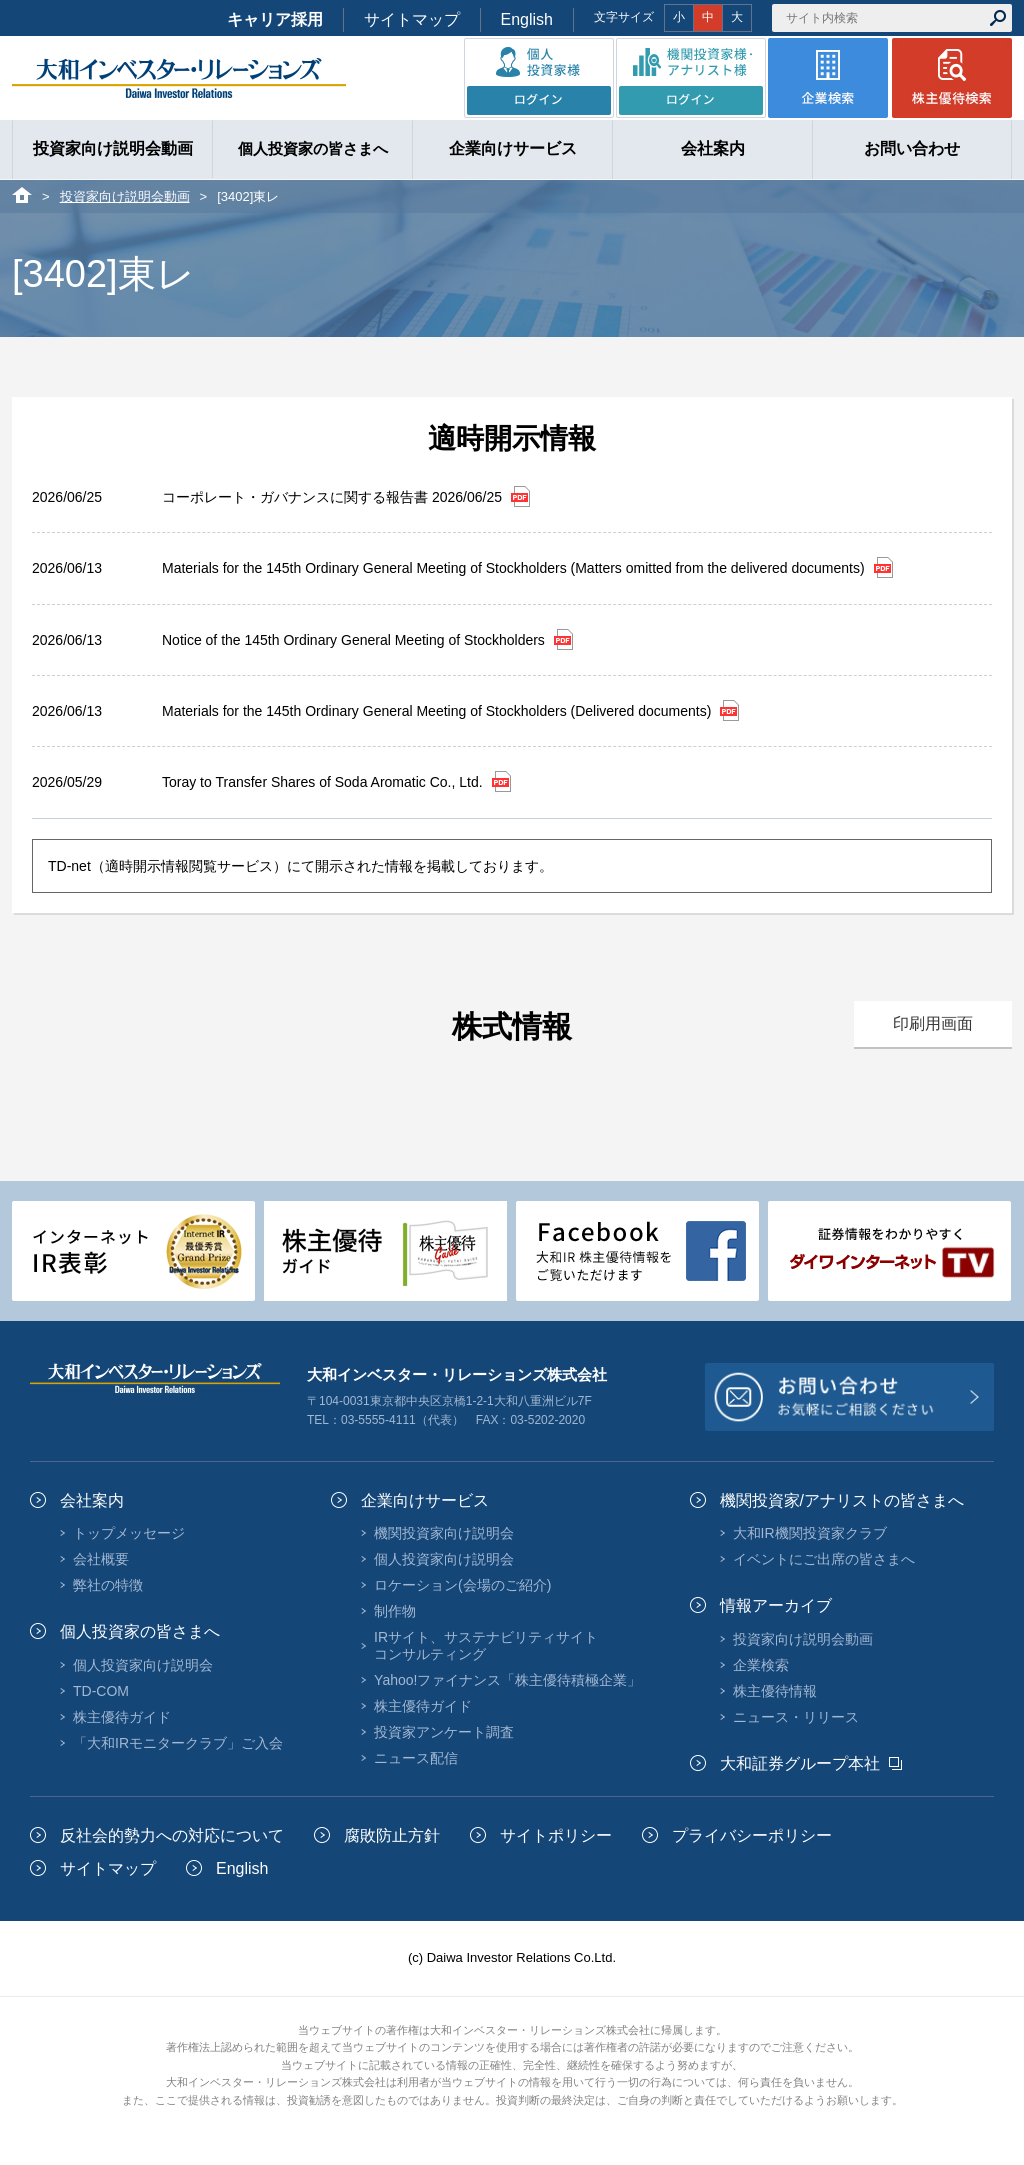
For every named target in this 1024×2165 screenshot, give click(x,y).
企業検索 (761, 1665)
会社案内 (92, 1500)
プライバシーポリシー (752, 1835)
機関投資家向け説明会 (444, 1533)
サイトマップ (412, 19)
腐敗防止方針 (392, 1835)
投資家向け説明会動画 (125, 196)
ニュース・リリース (796, 1717)
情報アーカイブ (776, 1605)
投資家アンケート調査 (444, 1732)
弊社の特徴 (108, 1585)
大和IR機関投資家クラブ (810, 1533)
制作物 (395, 1611)
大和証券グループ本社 (800, 1763)
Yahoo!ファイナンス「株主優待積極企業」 (507, 1680)
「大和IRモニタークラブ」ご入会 (178, 1743)
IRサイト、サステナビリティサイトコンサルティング (486, 1645)
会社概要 (101, 1559)
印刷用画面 (933, 1023)
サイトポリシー (556, 1835)
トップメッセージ (129, 1533)
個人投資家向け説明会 (143, 1665)
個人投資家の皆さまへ (140, 1631)
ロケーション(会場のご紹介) (462, 1585)
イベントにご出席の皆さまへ (824, 1559)
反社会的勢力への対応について (172, 1835)
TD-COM (101, 1691)
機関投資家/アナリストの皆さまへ (842, 1500)
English (527, 19)
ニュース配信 (416, 1758)
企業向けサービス (425, 1500)
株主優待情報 (775, 1691)
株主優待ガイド (122, 1717)
